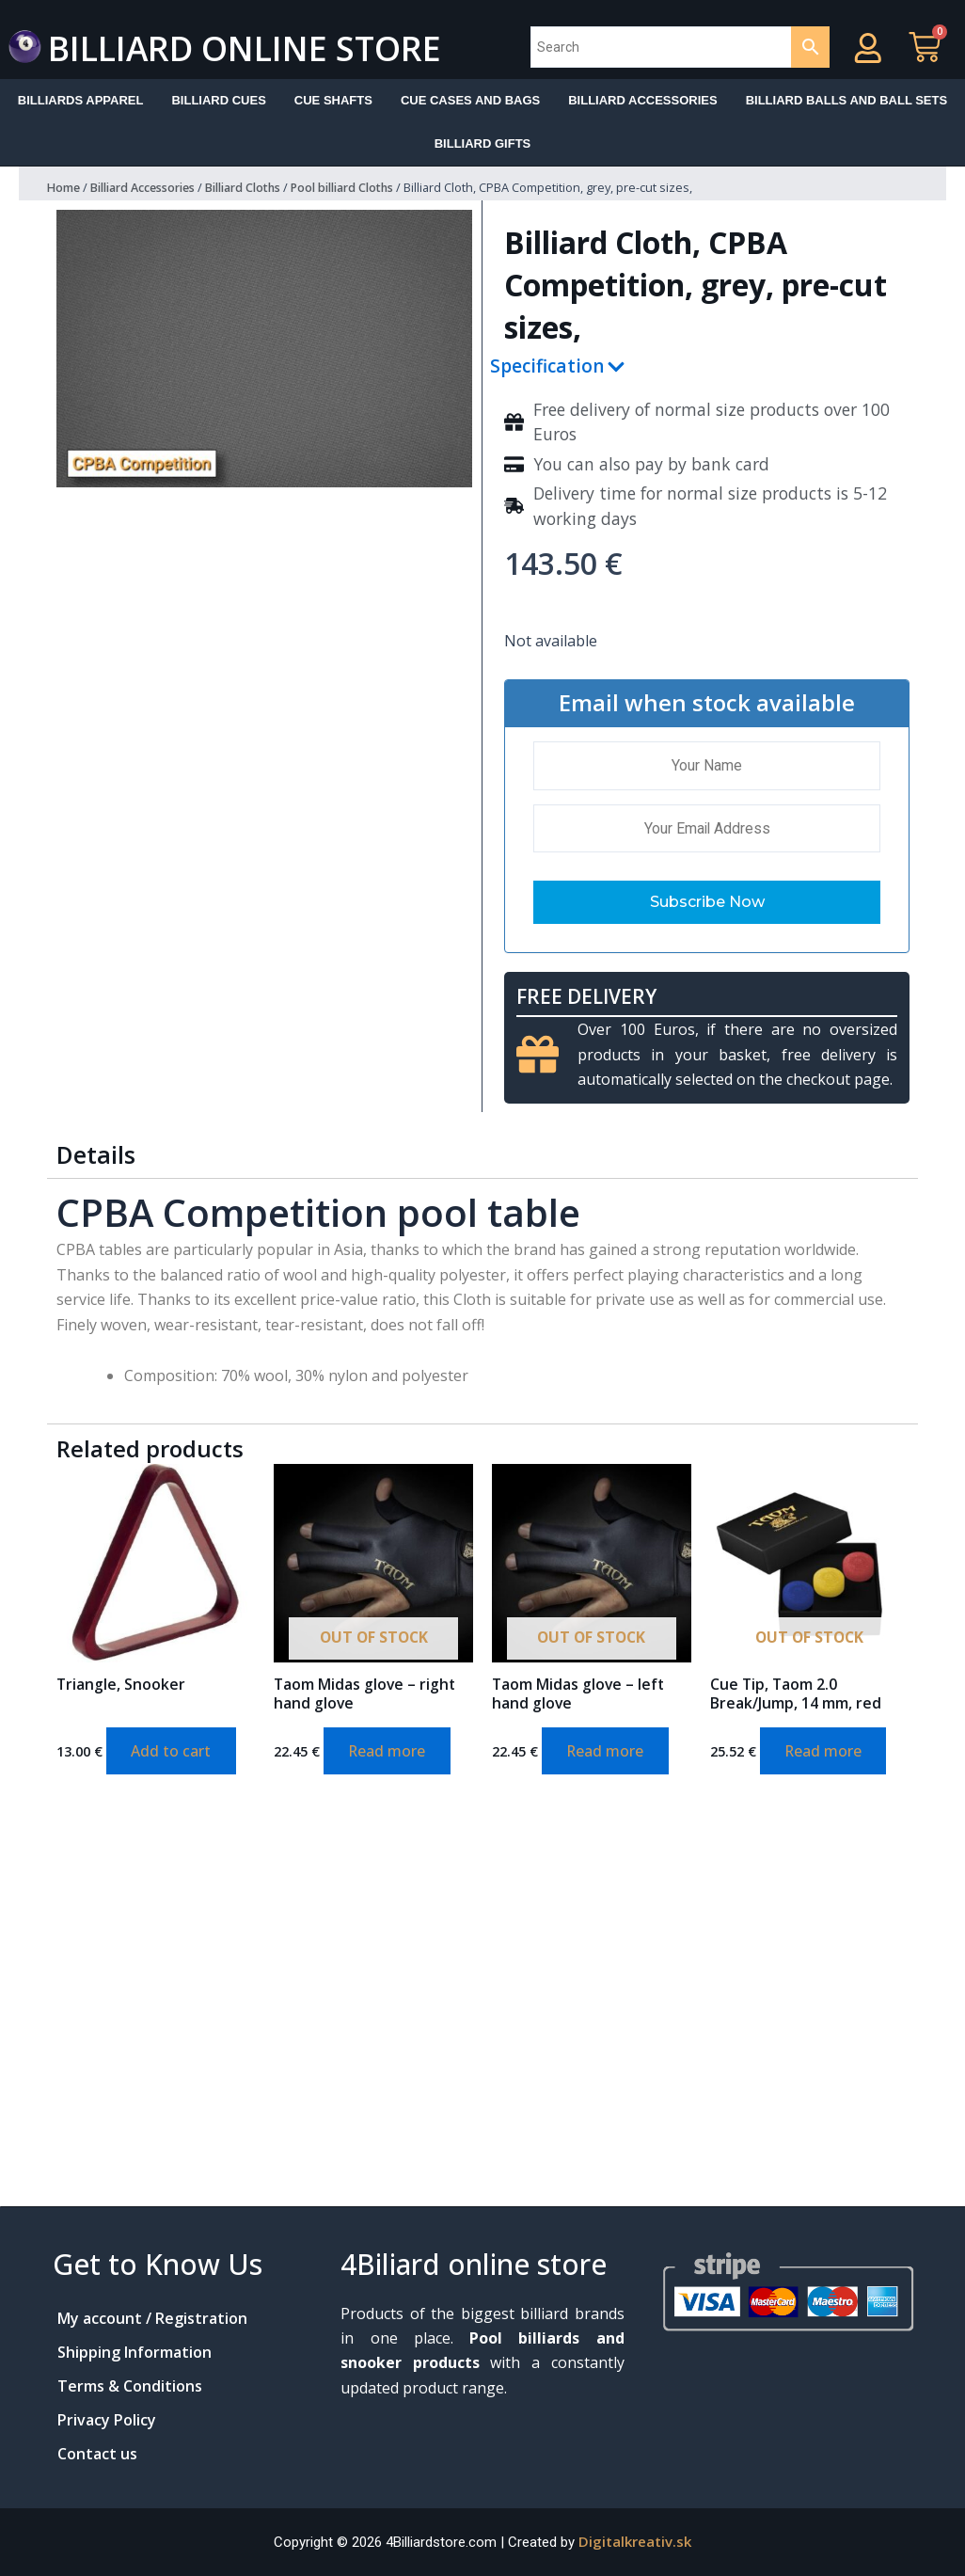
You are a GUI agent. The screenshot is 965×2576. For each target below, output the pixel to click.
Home (64, 188)
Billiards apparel (81, 100)
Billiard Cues (218, 100)
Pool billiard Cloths (369, 188)
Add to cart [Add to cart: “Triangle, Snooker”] (174, 1753)
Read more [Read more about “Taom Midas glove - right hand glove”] (391, 1753)
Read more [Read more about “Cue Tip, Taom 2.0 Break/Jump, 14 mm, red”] (827, 1753)
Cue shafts (333, 100)
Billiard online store (271, 46)
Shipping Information (134, 2352)
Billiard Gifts (483, 143)
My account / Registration (152, 2318)
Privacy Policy (106, 2419)
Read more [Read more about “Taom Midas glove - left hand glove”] (609, 1753)
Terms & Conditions (129, 2386)
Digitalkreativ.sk (634, 2541)
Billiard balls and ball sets (847, 100)
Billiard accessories (642, 100)
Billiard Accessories (150, 188)
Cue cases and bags (470, 100)
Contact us (97, 2453)
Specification (545, 367)
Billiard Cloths (261, 188)
